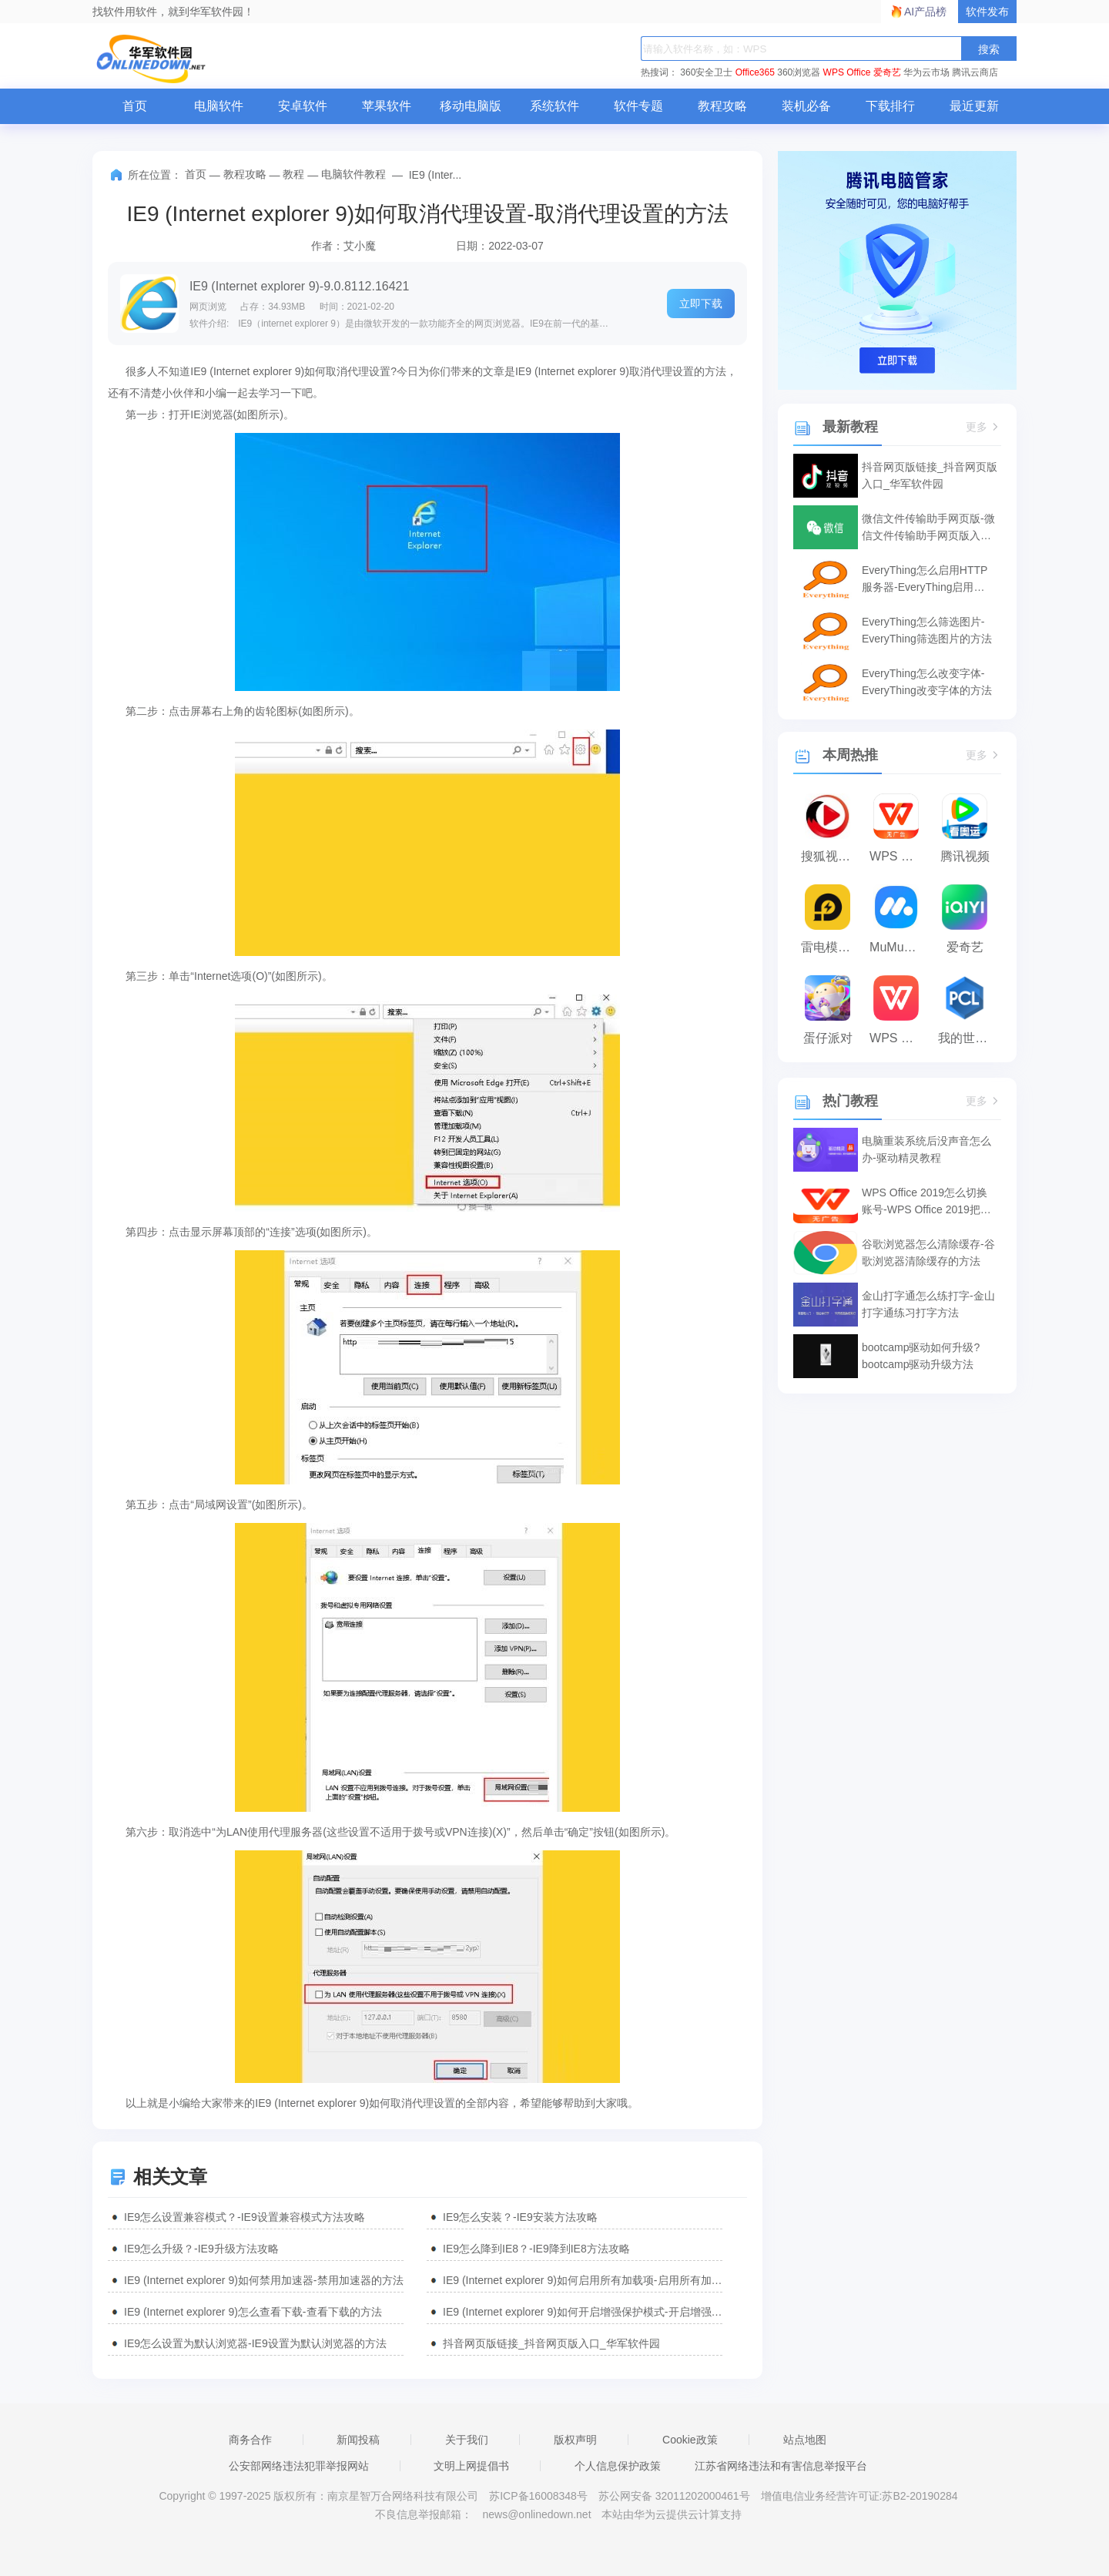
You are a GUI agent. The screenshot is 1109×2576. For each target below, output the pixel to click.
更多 (983, 427)
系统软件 (554, 105)
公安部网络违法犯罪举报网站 (299, 2465)
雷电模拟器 (831, 947)
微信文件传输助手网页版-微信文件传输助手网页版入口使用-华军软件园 (928, 528)
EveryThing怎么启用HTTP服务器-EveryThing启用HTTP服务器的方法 (924, 579)
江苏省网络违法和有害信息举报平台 (781, 2465)
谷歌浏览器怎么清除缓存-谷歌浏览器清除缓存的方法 (928, 1252)
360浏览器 (798, 72)
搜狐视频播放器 (831, 856)
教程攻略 (722, 105)
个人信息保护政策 (618, 2465)
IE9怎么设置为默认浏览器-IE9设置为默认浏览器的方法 (255, 2343)
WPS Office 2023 (899, 1038)
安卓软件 (302, 105)
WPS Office (847, 72)
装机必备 (806, 105)
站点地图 (804, 2439)
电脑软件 (218, 105)
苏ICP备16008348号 (538, 2496)
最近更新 (974, 105)
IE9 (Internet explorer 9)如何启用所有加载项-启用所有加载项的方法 (582, 2280)
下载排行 (890, 105)
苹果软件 (386, 105)
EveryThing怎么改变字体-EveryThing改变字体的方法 (927, 681)
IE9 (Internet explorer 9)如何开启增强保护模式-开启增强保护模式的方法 (582, 2312)
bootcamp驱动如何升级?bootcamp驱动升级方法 (921, 1355)
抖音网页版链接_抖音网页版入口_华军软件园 (551, 2343)
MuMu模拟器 (899, 947)
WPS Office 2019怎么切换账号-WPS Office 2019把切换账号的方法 (926, 1202)
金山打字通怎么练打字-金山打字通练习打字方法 (928, 1304)
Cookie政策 (690, 2439)
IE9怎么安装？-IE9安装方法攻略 (520, 2217)
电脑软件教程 (353, 174)
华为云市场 (926, 72)
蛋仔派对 (828, 1038)
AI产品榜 (925, 11)
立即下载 (700, 303)
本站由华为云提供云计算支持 (671, 2514)
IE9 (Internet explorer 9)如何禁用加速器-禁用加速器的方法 (264, 2280)
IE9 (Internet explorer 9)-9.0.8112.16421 (299, 286)
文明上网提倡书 (471, 2465)
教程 (293, 174)
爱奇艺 (887, 72)
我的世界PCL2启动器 (968, 1038)
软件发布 (987, 11)
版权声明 (575, 2439)
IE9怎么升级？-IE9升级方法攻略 (201, 2248)
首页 (134, 105)
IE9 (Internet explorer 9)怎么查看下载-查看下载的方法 (253, 2312)
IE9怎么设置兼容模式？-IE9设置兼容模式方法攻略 (244, 2217)
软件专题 (638, 105)
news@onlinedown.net (536, 2514)
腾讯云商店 (975, 72)
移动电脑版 (470, 105)
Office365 (755, 72)
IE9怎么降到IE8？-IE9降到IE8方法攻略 (536, 2248)
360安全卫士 (706, 72)
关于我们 (466, 2439)
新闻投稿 (358, 2439)
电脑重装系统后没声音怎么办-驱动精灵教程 (926, 1149)
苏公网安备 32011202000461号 (675, 2496)
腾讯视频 (965, 856)
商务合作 (250, 2439)
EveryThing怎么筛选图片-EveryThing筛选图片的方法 (927, 630)
